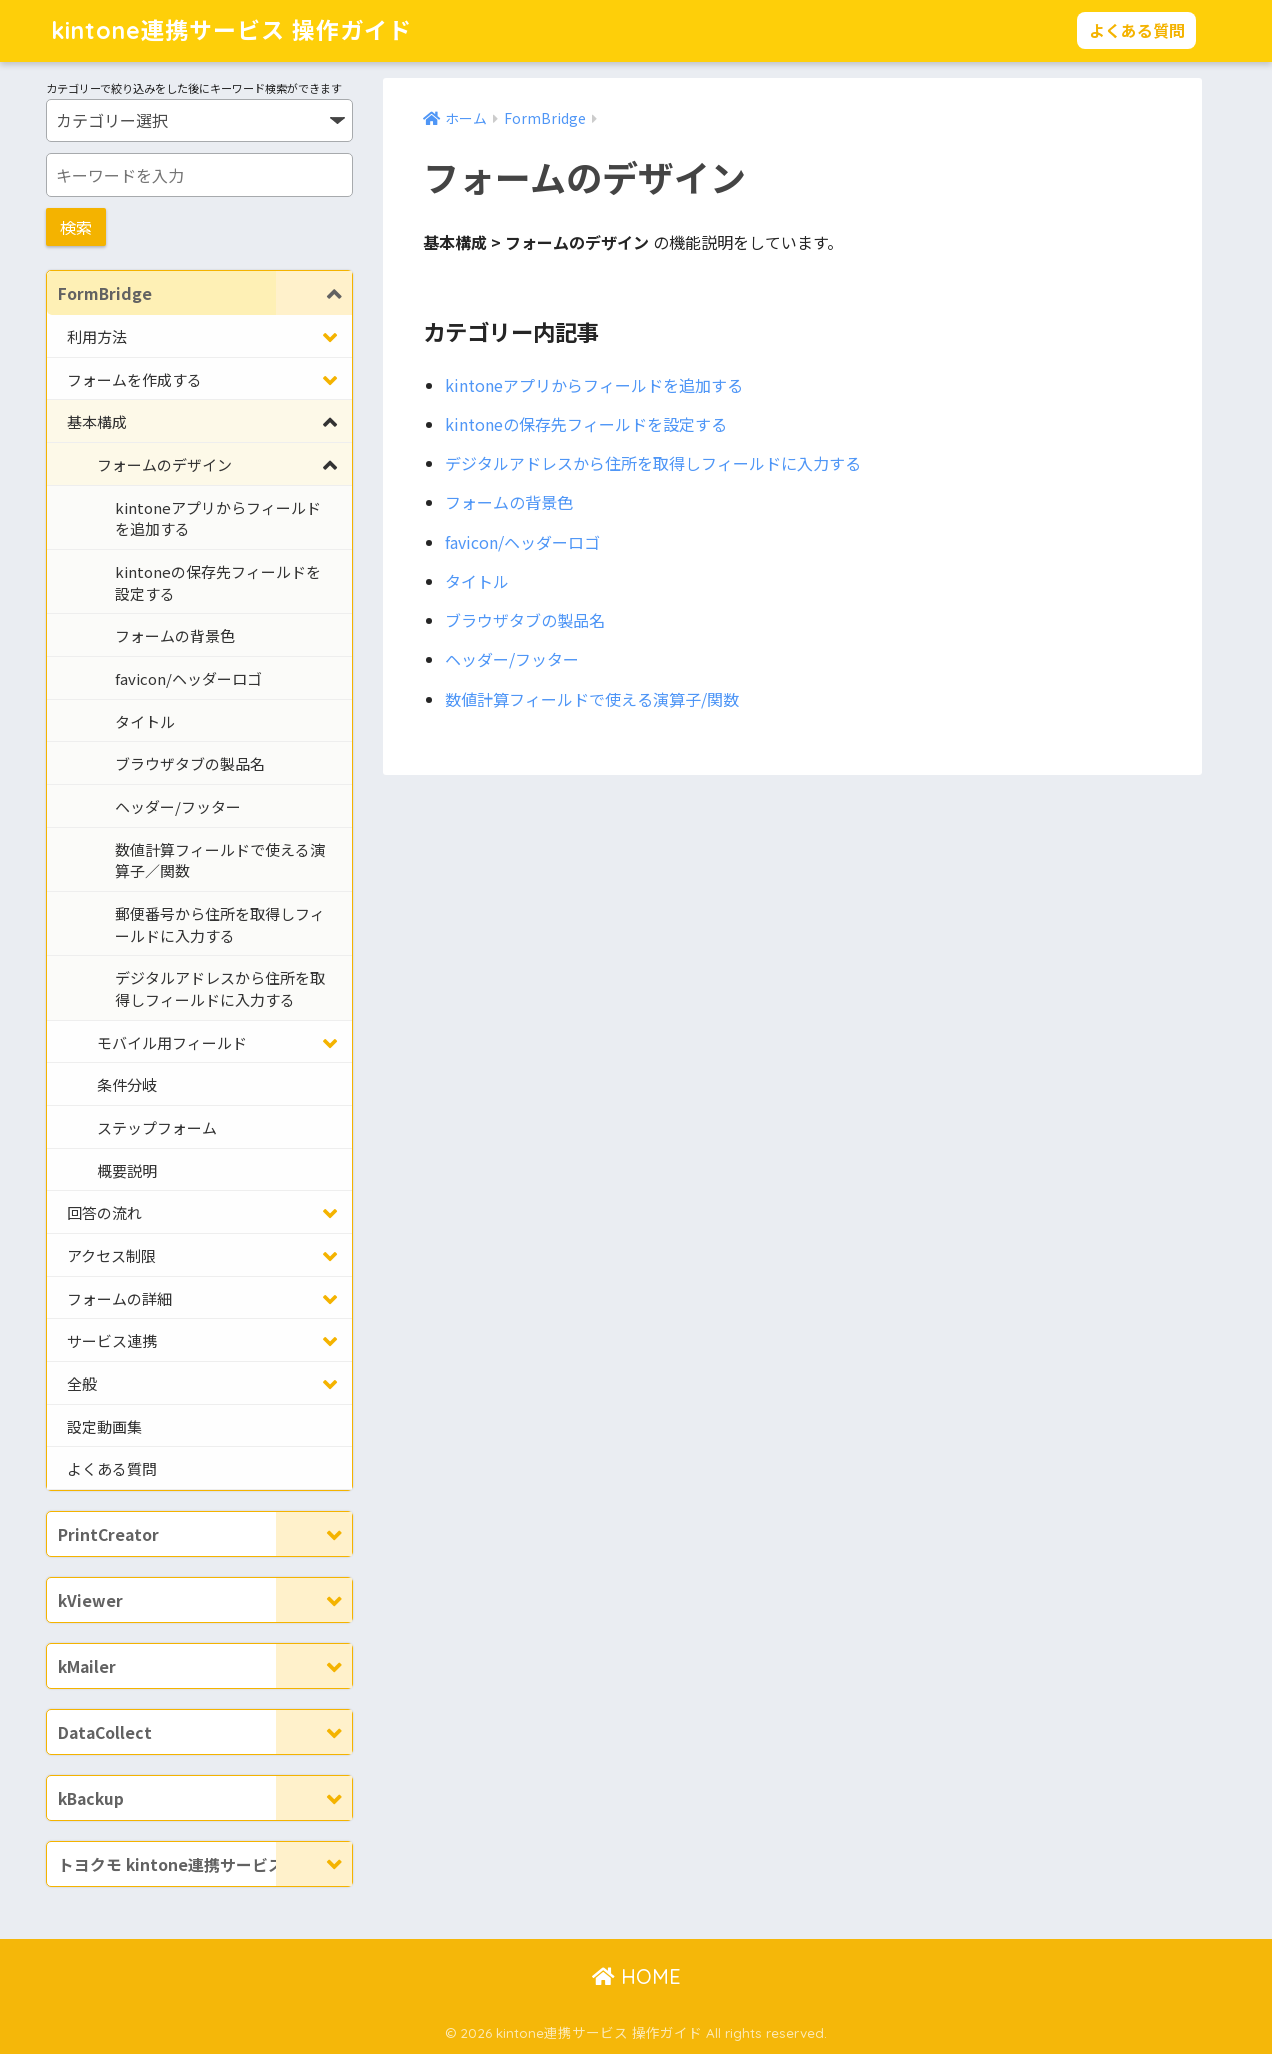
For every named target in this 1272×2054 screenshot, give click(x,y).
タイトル (477, 581)
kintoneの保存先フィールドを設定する (586, 424)
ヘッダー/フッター (512, 659)
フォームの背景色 (509, 502)
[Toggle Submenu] (314, 293)
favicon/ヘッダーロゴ (522, 542)
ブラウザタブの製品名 (525, 620)
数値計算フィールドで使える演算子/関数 (592, 699)
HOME (636, 1976)
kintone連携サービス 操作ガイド (231, 30)
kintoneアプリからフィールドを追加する (594, 385)
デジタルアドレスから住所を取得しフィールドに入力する (653, 463)
